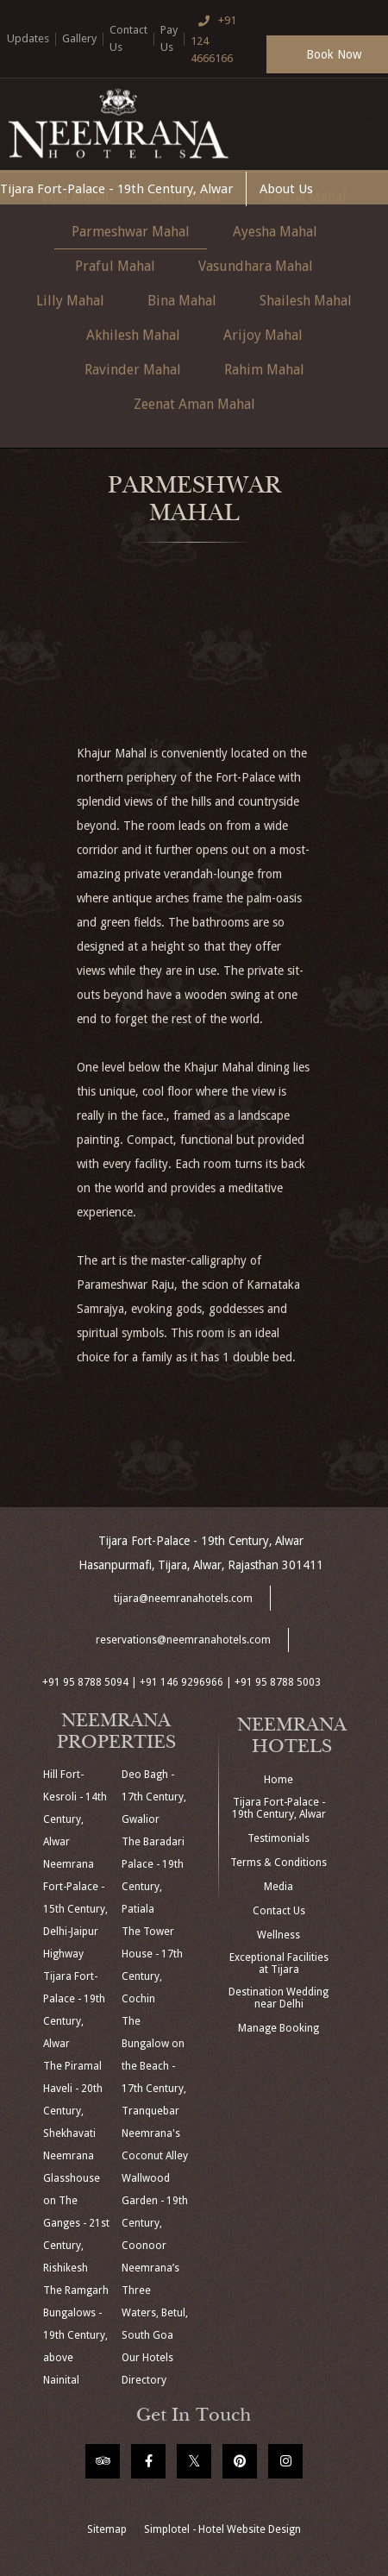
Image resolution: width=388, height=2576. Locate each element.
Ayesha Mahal (275, 231)
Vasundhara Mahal (255, 266)
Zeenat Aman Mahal (194, 404)
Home (278, 1780)
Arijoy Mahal (263, 335)
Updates (28, 38)
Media (278, 1887)
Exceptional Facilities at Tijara (279, 1963)
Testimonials (278, 1838)
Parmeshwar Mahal (131, 231)
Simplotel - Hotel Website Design (222, 2529)
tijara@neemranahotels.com (183, 1599)
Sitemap (107, 2529)
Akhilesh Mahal (133, 335)
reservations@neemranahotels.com (183, 1640)
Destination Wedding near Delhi (278, 1998)
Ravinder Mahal (132, 369)
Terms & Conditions (278, 1863)
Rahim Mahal (264, 369)
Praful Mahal (115, 266)
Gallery (79, 38)
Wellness (278, 1935)
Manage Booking (278, 2028)
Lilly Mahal (70, 300)
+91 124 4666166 (214, 37)
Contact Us (128, 38)
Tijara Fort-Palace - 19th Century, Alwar (116, 189)
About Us (286, 189)
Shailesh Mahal (306, 300)
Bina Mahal (181, 300)
